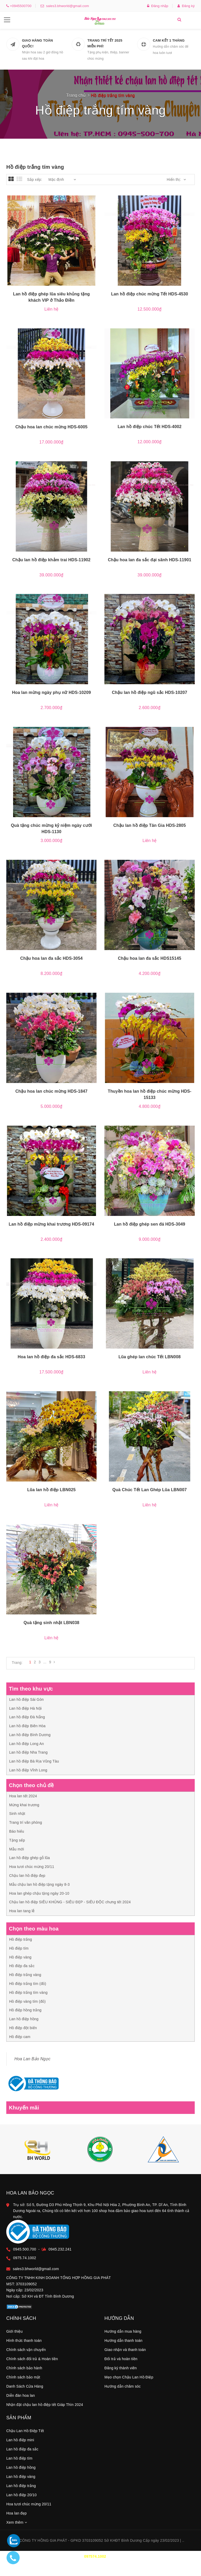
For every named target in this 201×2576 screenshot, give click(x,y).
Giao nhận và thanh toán (125, 2353)
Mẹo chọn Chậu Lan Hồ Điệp (128, 2381)
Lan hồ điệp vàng (20, 2480)
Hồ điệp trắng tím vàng (28, 1992)
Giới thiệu (14, 2335)
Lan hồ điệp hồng (23, 2019)
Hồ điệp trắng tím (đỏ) (27, 1984)
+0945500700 (20, 6)
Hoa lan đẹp (16, 2517)
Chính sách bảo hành (24, 2372)
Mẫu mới (16, 1849)
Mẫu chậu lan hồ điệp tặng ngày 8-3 (39, 1884)
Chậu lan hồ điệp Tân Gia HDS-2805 (149, 825)
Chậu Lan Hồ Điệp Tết (25, 2434)
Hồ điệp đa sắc (22, 1966)
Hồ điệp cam (19, 2037)
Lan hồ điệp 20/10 (21, 2498)
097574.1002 (95, 2560)
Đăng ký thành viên (120, 2372)
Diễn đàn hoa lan (20, 2399)
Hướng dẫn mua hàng (122, 2335)
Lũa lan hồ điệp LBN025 (51, 1490)
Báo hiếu (16, 1831)
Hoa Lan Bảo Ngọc (32, 2059)
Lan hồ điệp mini (20, 2444)
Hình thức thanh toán (24, 2344)
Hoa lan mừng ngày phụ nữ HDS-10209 (51, 692)
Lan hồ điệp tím (19, 2462)
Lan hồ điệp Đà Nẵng (27, 1717)
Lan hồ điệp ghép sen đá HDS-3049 (149, 1224)
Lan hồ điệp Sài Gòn (26, 1699)
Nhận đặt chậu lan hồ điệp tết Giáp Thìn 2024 (44, 2408)
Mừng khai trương (24, 1805)
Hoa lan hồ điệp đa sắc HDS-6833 (51, 1357)
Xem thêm (16, 2526)
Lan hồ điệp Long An (26, 1744)
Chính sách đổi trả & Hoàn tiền (32, 2362)
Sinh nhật (17, 1813)
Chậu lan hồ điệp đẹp (27, 1875)
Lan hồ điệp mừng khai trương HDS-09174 (51, 1224)
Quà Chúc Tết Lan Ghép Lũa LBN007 (149, 1490)
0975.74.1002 (33, 2241)
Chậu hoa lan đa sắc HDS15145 (149, 958)
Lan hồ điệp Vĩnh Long (28, 1770)
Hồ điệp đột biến (23, 2028)
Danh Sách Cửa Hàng (24, 2390)
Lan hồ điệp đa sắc (22, 2453)
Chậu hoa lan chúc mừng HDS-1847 (51, 1091)
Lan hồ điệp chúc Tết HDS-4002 (149, 426)
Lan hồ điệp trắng (21, 2489)
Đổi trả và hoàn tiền (120, 2362)
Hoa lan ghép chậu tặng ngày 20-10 (39, 1893)
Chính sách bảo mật (23, 2381)
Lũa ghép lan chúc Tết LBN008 (150, 1357)
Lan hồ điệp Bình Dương (30, 1735)
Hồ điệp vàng (20, 1957)
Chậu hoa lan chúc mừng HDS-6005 (51, 427)
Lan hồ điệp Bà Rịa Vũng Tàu (34, 1761)
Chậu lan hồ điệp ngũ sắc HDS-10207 (149, 692)
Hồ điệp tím (19, 1948)
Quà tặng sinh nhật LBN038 (51, 1622)
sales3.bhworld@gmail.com (66, 6)
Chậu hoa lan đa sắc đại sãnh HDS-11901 (149, 560)
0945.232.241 (68, 2225)
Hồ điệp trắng (20, 1939)
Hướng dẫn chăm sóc (122, 2390)
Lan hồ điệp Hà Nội (25, 1708)
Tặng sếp (17, 1840)
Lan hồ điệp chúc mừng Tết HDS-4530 (149, 294)
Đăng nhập (157, 6)
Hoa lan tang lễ (22, 1911)
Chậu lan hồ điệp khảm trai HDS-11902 (51, 560)
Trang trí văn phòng (25, 1822)
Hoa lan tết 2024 (23, 1796)
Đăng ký (186, 6)
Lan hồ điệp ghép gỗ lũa (29, 1858)
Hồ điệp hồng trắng (25, 2010)
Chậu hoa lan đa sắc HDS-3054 (51, 958)
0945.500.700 (33, 2225)
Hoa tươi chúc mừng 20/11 (31, 1867)
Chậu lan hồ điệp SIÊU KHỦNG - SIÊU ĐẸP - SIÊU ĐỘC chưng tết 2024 (70, 1902)
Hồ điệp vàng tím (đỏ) (27, 2001)
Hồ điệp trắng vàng (25, 1975)
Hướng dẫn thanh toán (123, 2344)
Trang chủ (76, 95)
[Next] (54, 1662)
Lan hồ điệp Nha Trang (28, 1752)
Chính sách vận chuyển (26, 2353)
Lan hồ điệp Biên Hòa (27, 1726)
